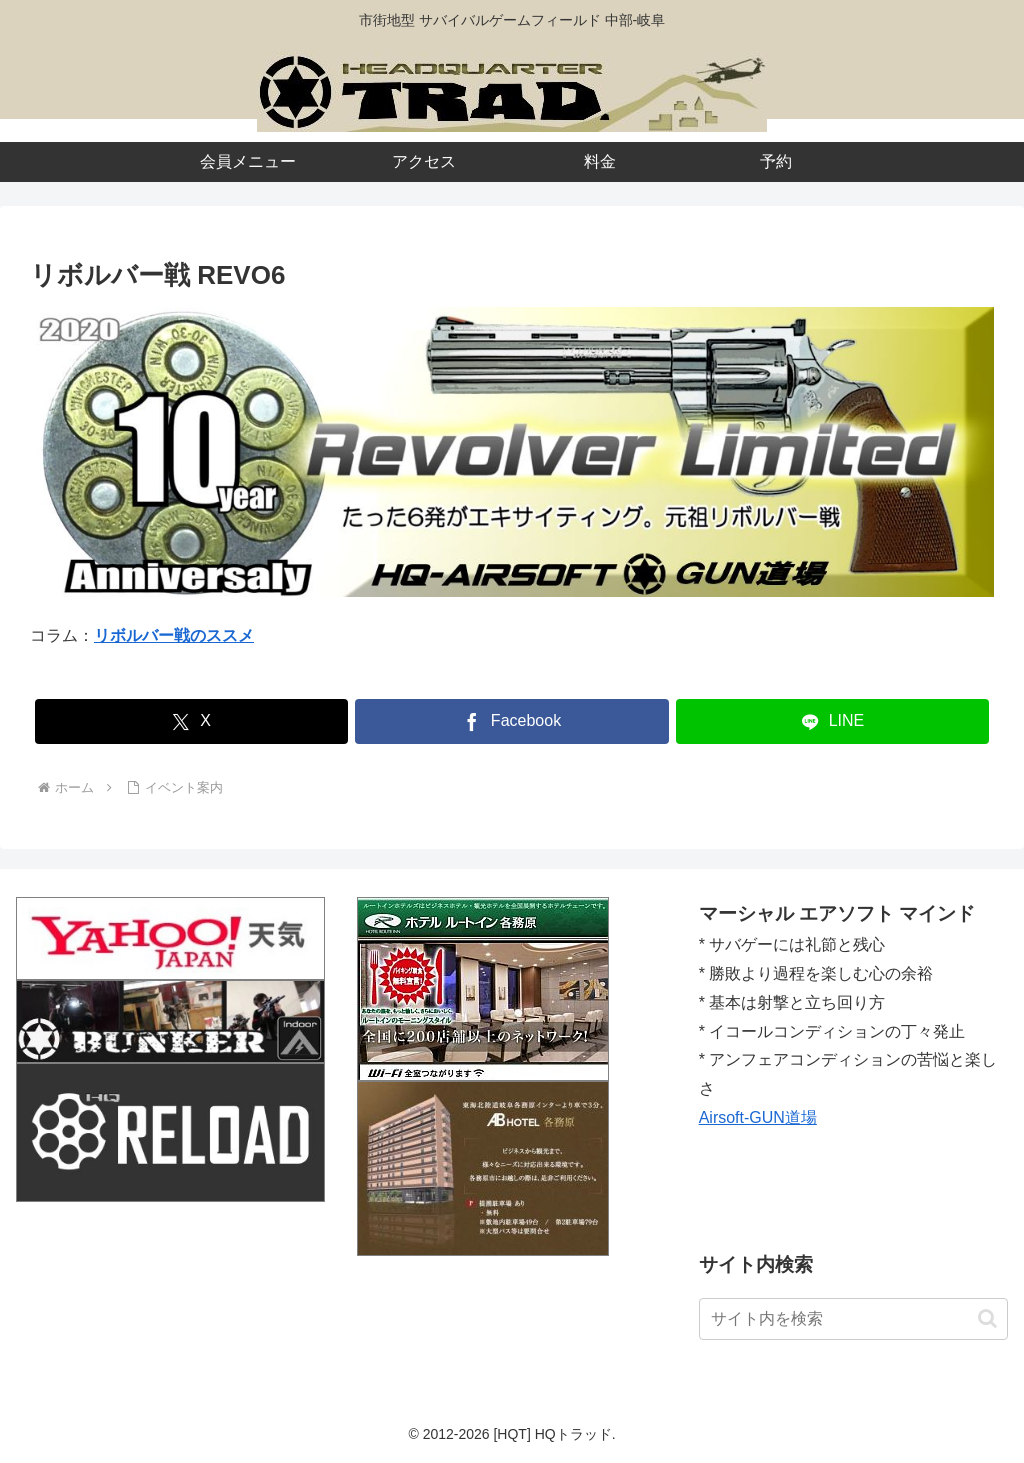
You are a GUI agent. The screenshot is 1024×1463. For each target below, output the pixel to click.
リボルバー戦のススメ (174, 635)
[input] (853, 1319)
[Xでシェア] (191, 721)
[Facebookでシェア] (511, 721)
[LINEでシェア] (832, 721)
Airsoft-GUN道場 (758, 1117)
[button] (987, 1318)
